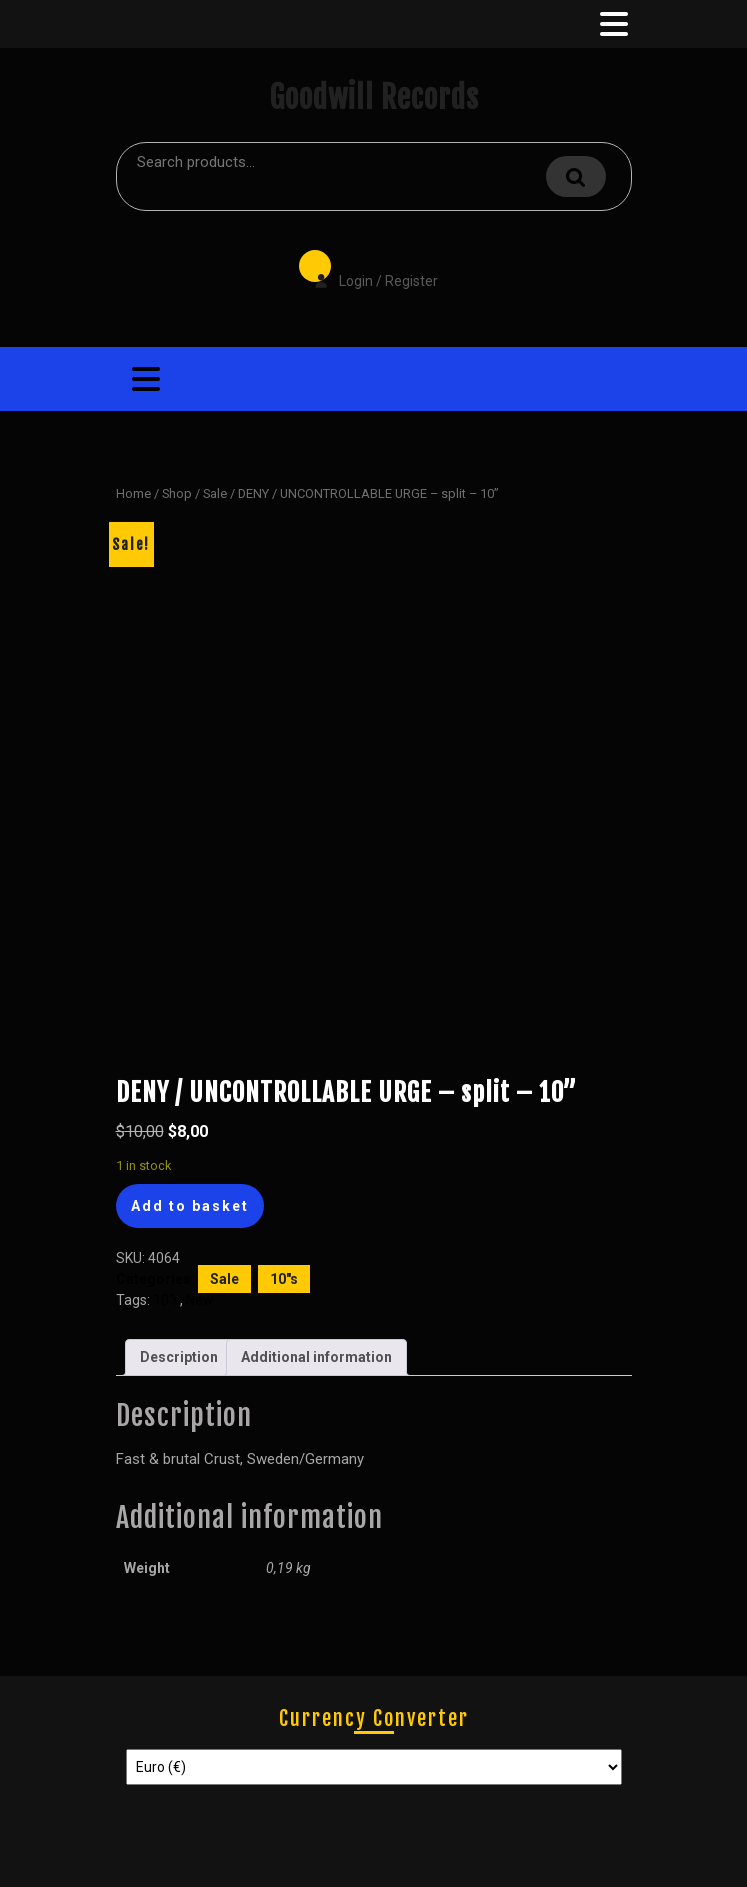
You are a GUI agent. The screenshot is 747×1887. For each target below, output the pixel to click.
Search (576, 176)
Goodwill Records (374, 97)
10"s (284, 1279)
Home (133, 493)
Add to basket (190, 1206)
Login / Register (366, 267)
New (200, 1300)
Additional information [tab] (316, 1357)
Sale (215, 493)
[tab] (612, 24)
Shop (177, 493)
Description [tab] (179, 1357)
